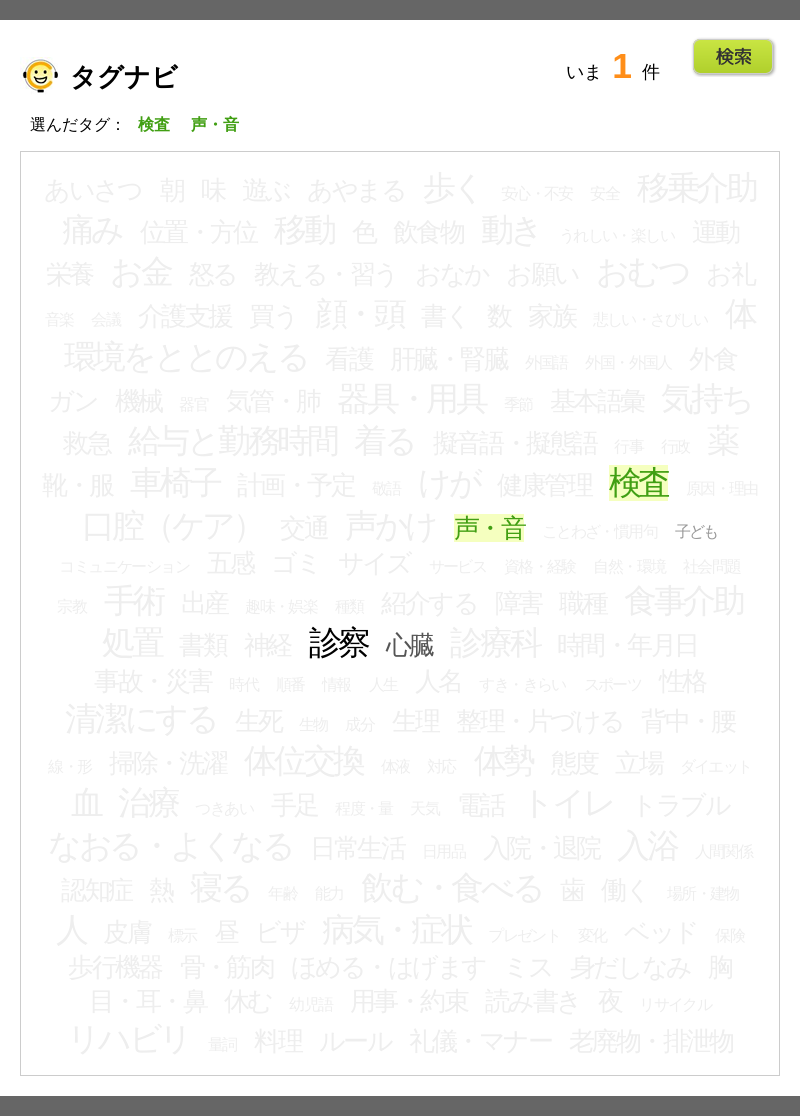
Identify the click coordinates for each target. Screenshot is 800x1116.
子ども (696, 531)
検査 (639, 483)
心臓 (409, 645)
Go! (733, 57)
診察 (339, 643)
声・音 (489, 528)
